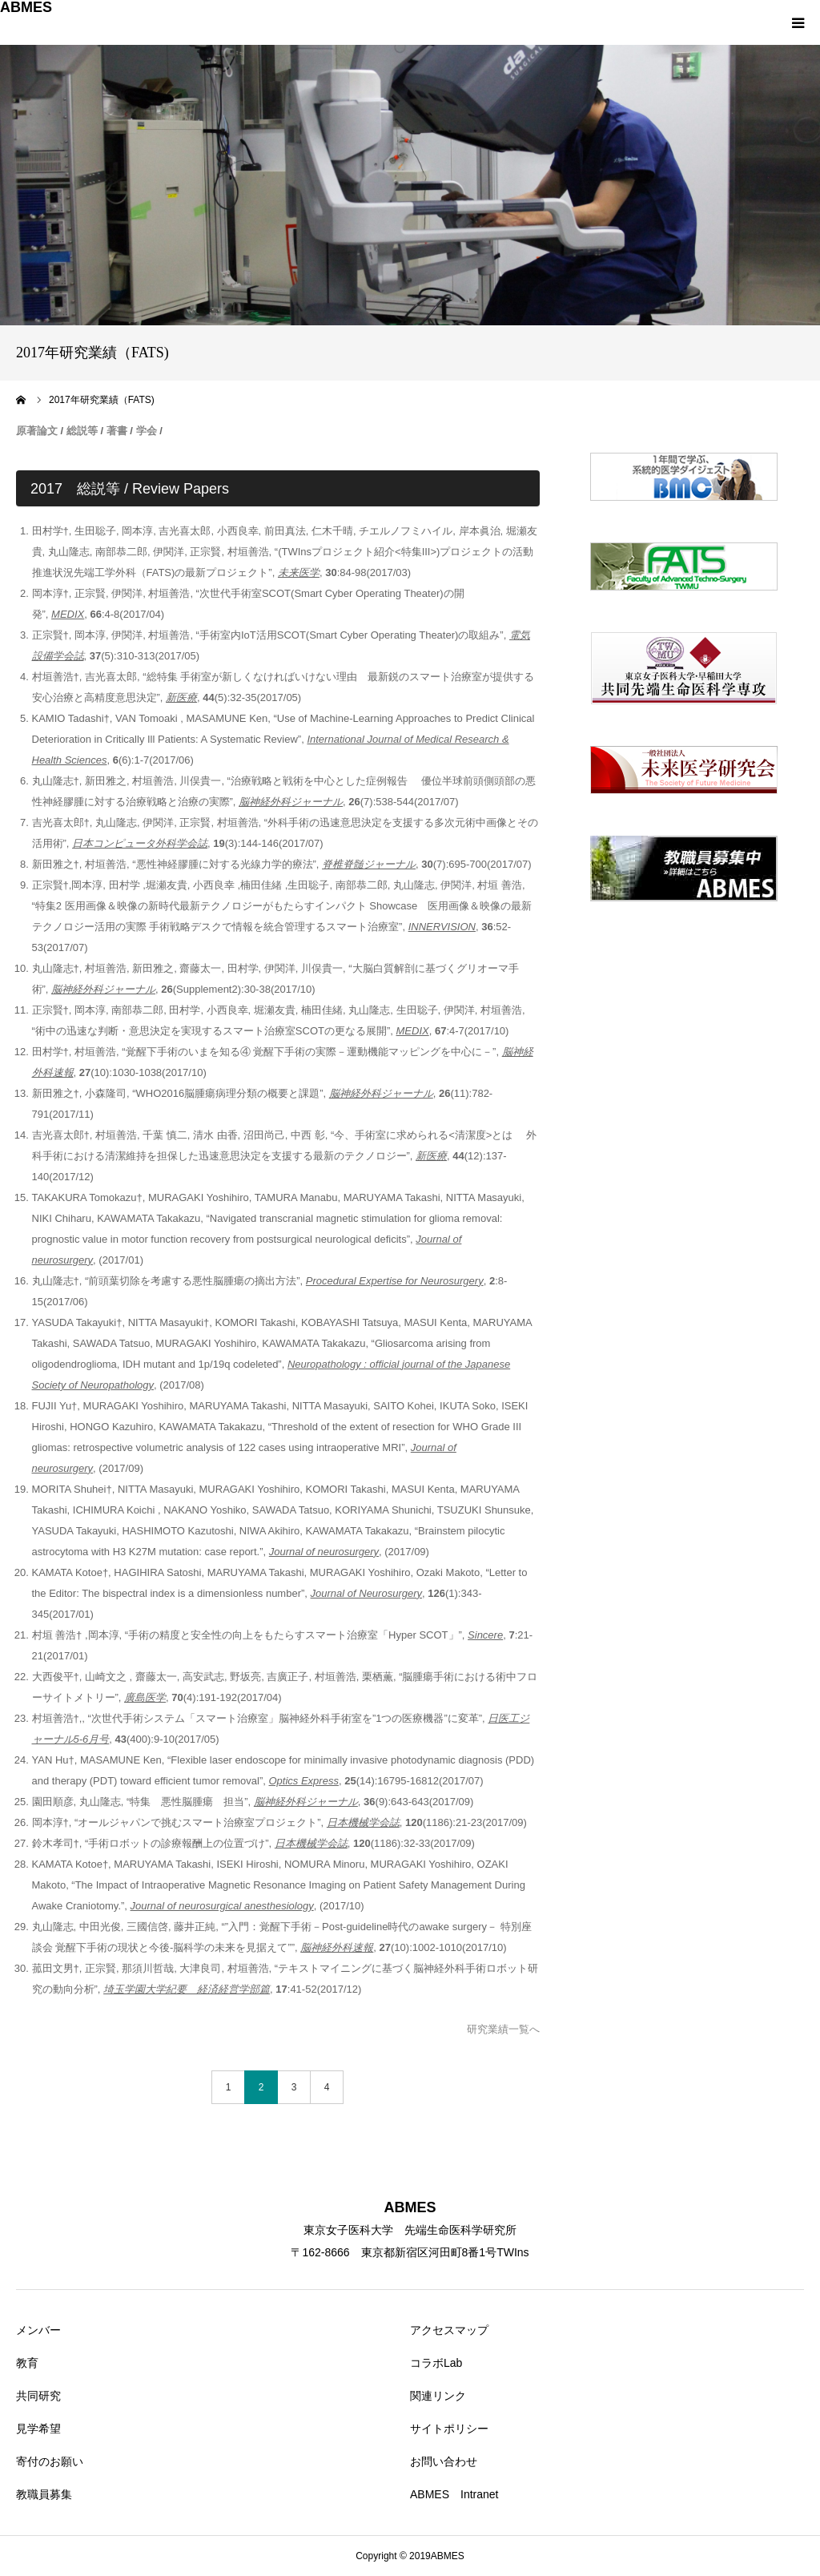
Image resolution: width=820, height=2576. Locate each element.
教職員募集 (44, 2494)
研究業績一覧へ (503, 2029)
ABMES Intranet (454, 2494)
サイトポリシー (449, 2428)
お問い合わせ (443, 2461)
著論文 (42, 431)
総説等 (82, 431)
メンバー (38, 2330)
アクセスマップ (449, 2330)
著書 (117, 431)
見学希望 (38, 2428)
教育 (27, 2362)
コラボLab (436, 2362)
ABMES (26, 7)
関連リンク (438, 2395)
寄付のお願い (49, 2461)
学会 (146, 431)
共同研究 (38, 2395)
